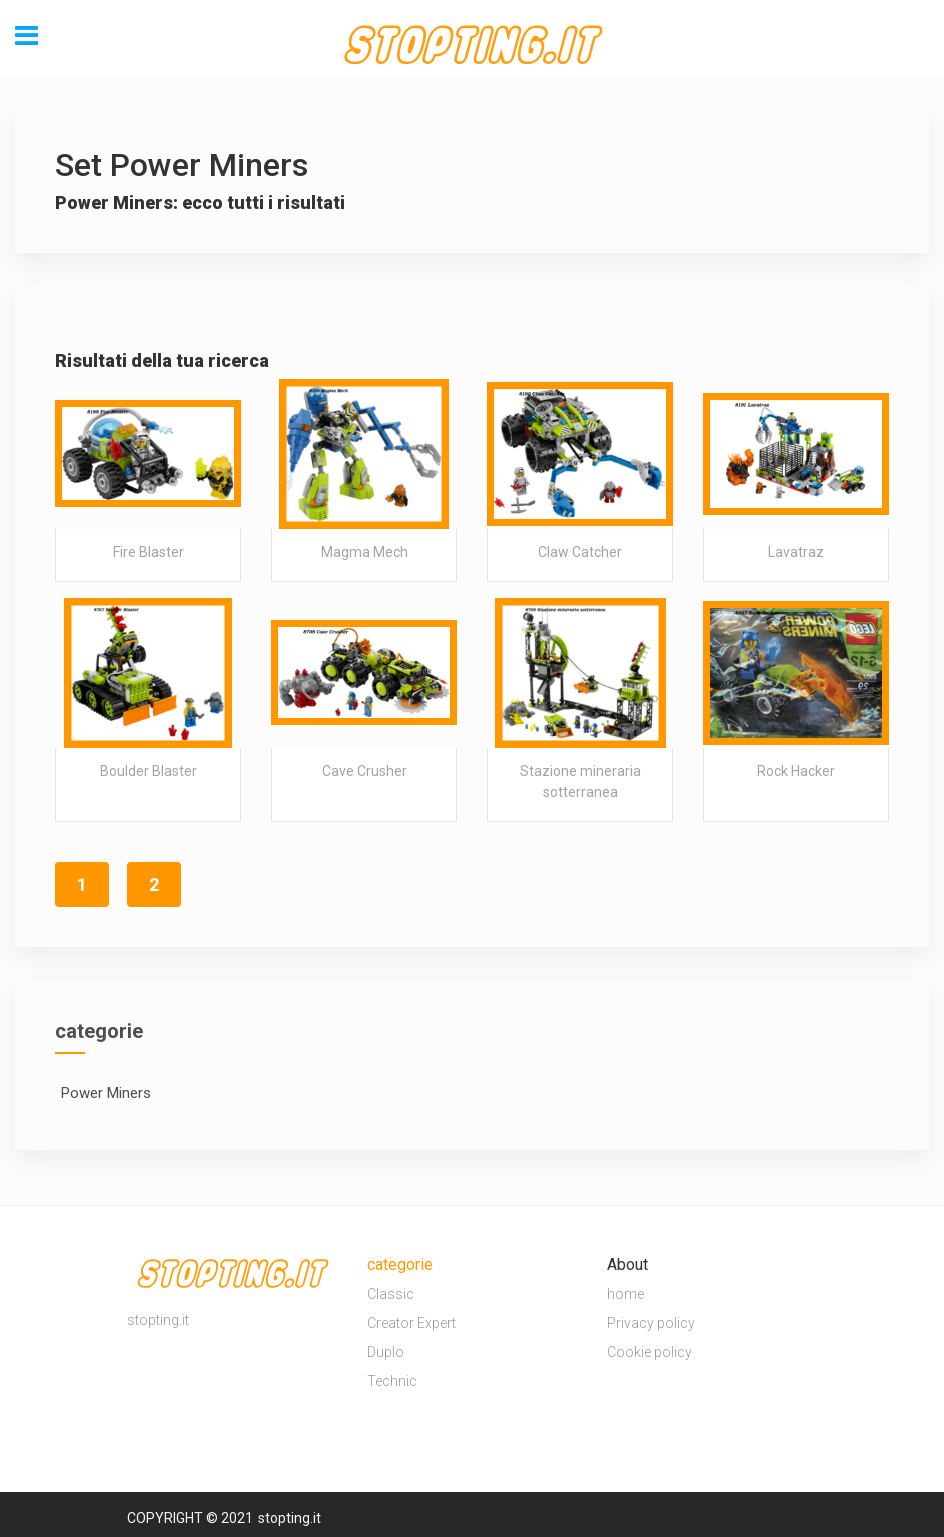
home (625, 1294)
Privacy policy (651, 1323)
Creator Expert (411, 1323)
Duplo (385, 1352)
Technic (392, 1381)
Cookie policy (649, 1352)
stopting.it (289, 1518)
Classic (390, 1294)
